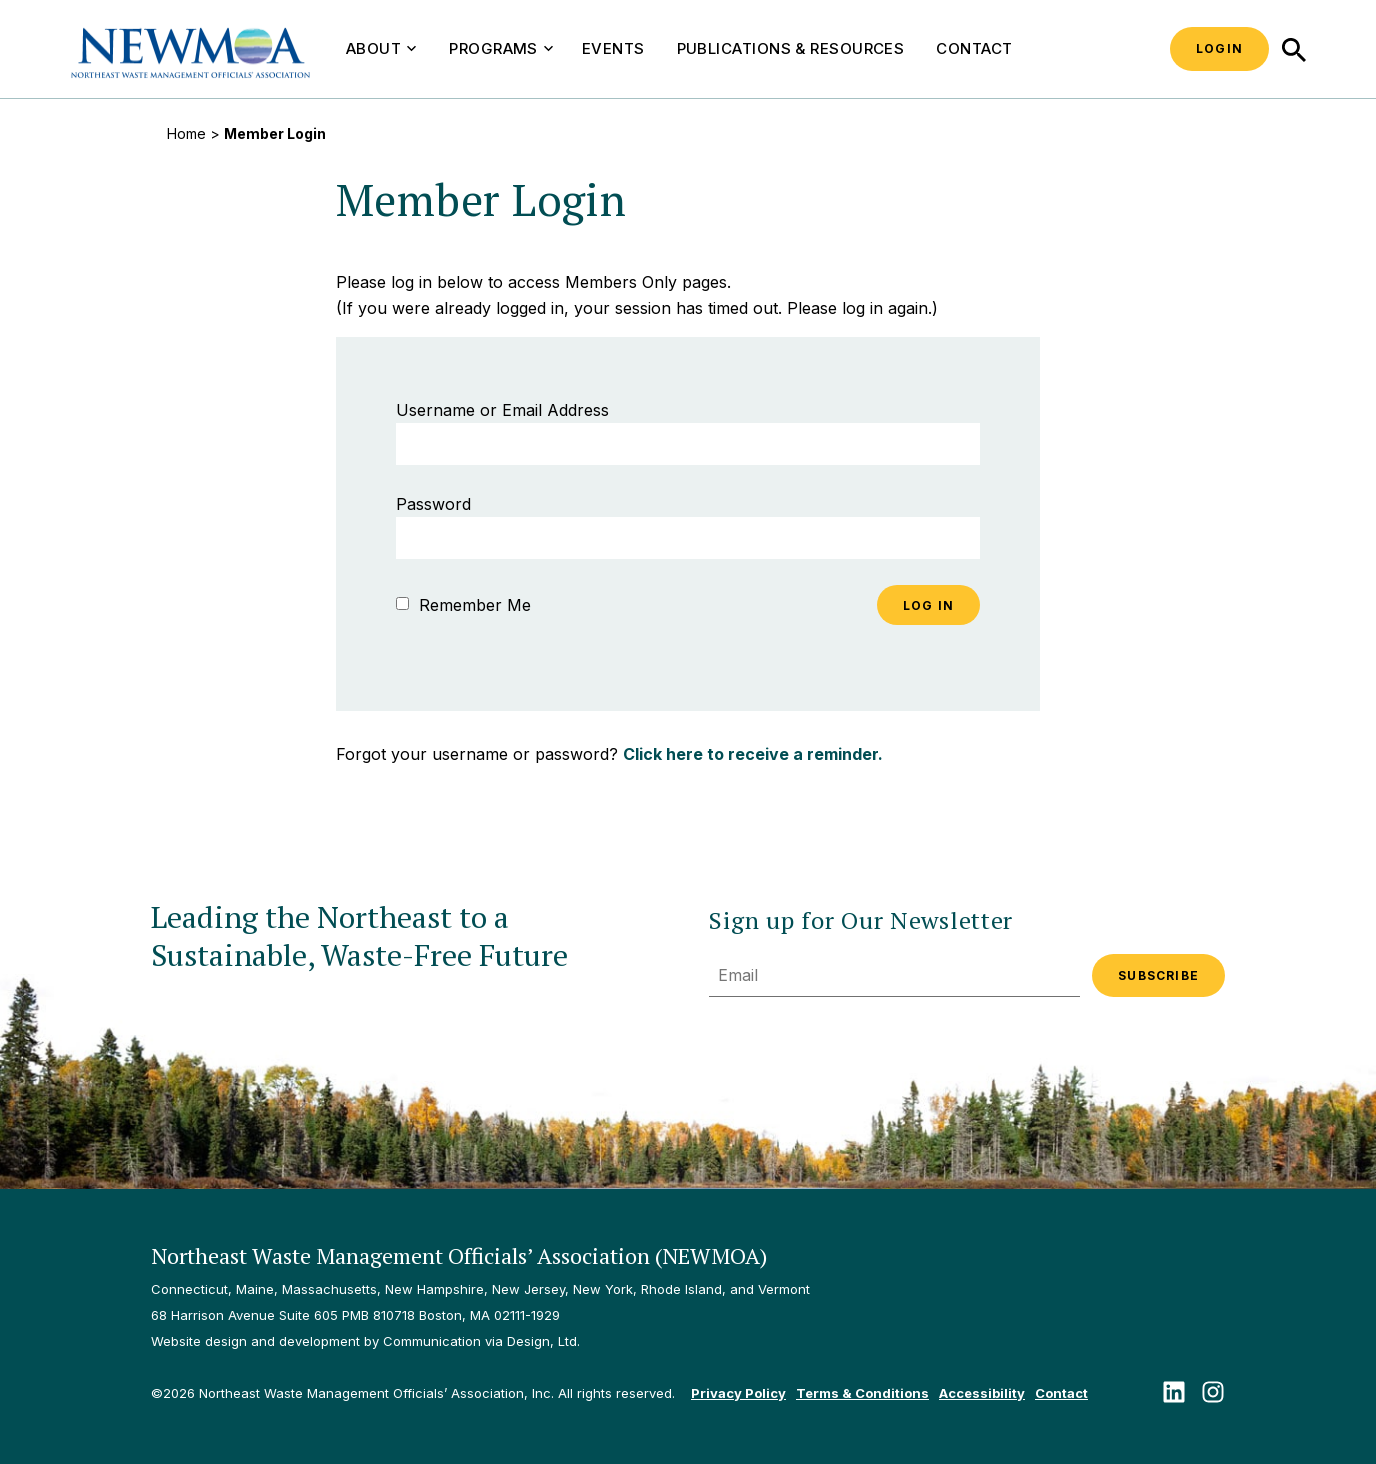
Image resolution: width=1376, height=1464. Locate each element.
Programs (501, 48)
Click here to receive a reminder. (753, 754)
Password (433, 504)
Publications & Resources (791, 48)
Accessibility (982, 1393)
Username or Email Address (502, 410)
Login (1219, 48)
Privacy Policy (738, 1393)
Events (613, 48)
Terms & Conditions (862, 1393)
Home (186, 133)
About (381, 48)
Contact (974, 48)
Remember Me (463, 605)
